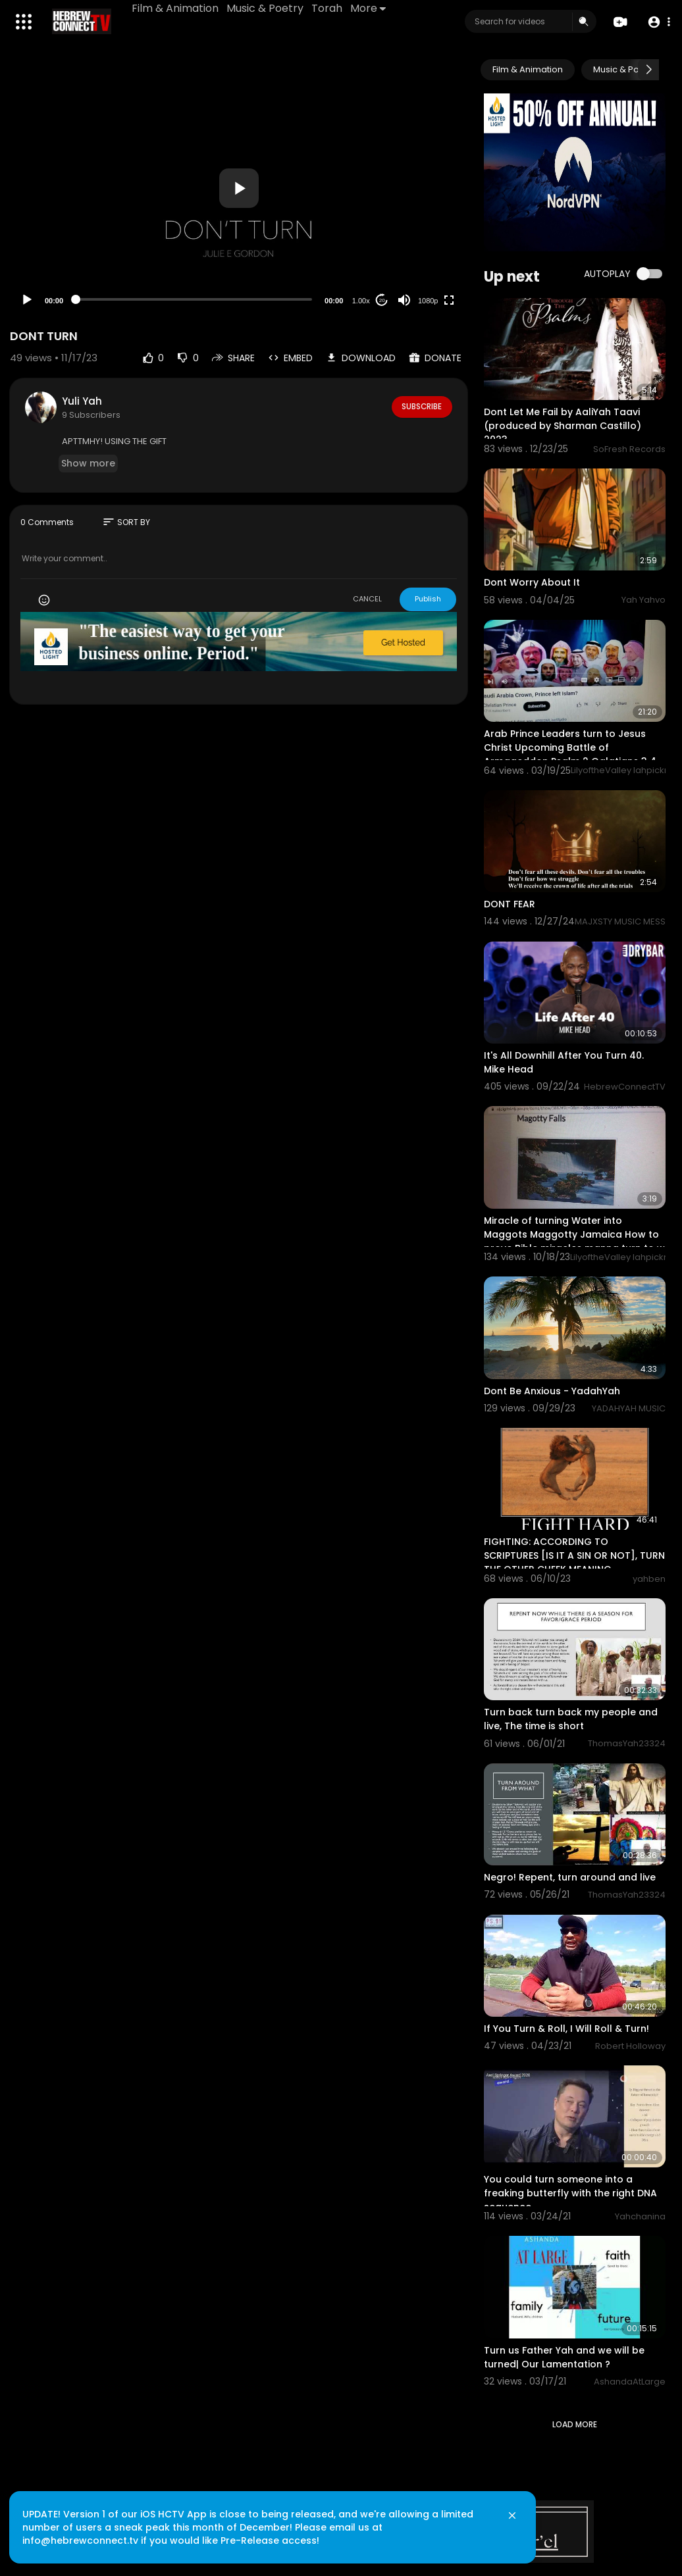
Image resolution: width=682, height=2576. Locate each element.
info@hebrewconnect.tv (86, 2533)
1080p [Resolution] (428, 301)
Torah (328, 8)
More (369, 8)
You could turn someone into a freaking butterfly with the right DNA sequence (570, 2193)
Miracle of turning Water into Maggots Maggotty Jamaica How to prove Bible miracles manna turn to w (574, 1234)
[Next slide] (648, 69)
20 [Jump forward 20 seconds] (382, 300)
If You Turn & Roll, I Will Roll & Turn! (566, 2028)
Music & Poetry (266, 8)
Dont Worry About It (532, 582)
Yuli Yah (82, 401)
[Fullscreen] (449, 300)
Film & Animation (176, 8)
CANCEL (367, 598)
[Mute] (404, 300)
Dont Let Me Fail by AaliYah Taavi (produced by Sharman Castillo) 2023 (562, 425)
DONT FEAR (509, 904)
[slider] (194, 299)
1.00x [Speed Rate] (361, 301)
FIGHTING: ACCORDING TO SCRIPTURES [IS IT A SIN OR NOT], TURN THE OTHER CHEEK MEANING (574, 1555)
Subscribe (420, 406)
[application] (238, 187)
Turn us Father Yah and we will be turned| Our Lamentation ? (564, 2357)
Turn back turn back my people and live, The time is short (571, 1718)
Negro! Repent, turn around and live (570, 1877)
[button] (657, 22)
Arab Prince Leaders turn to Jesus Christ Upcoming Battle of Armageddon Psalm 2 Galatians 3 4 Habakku (570, 754)
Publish (428, 598)
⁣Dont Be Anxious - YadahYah (552, 1391)
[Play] (27, 300)
